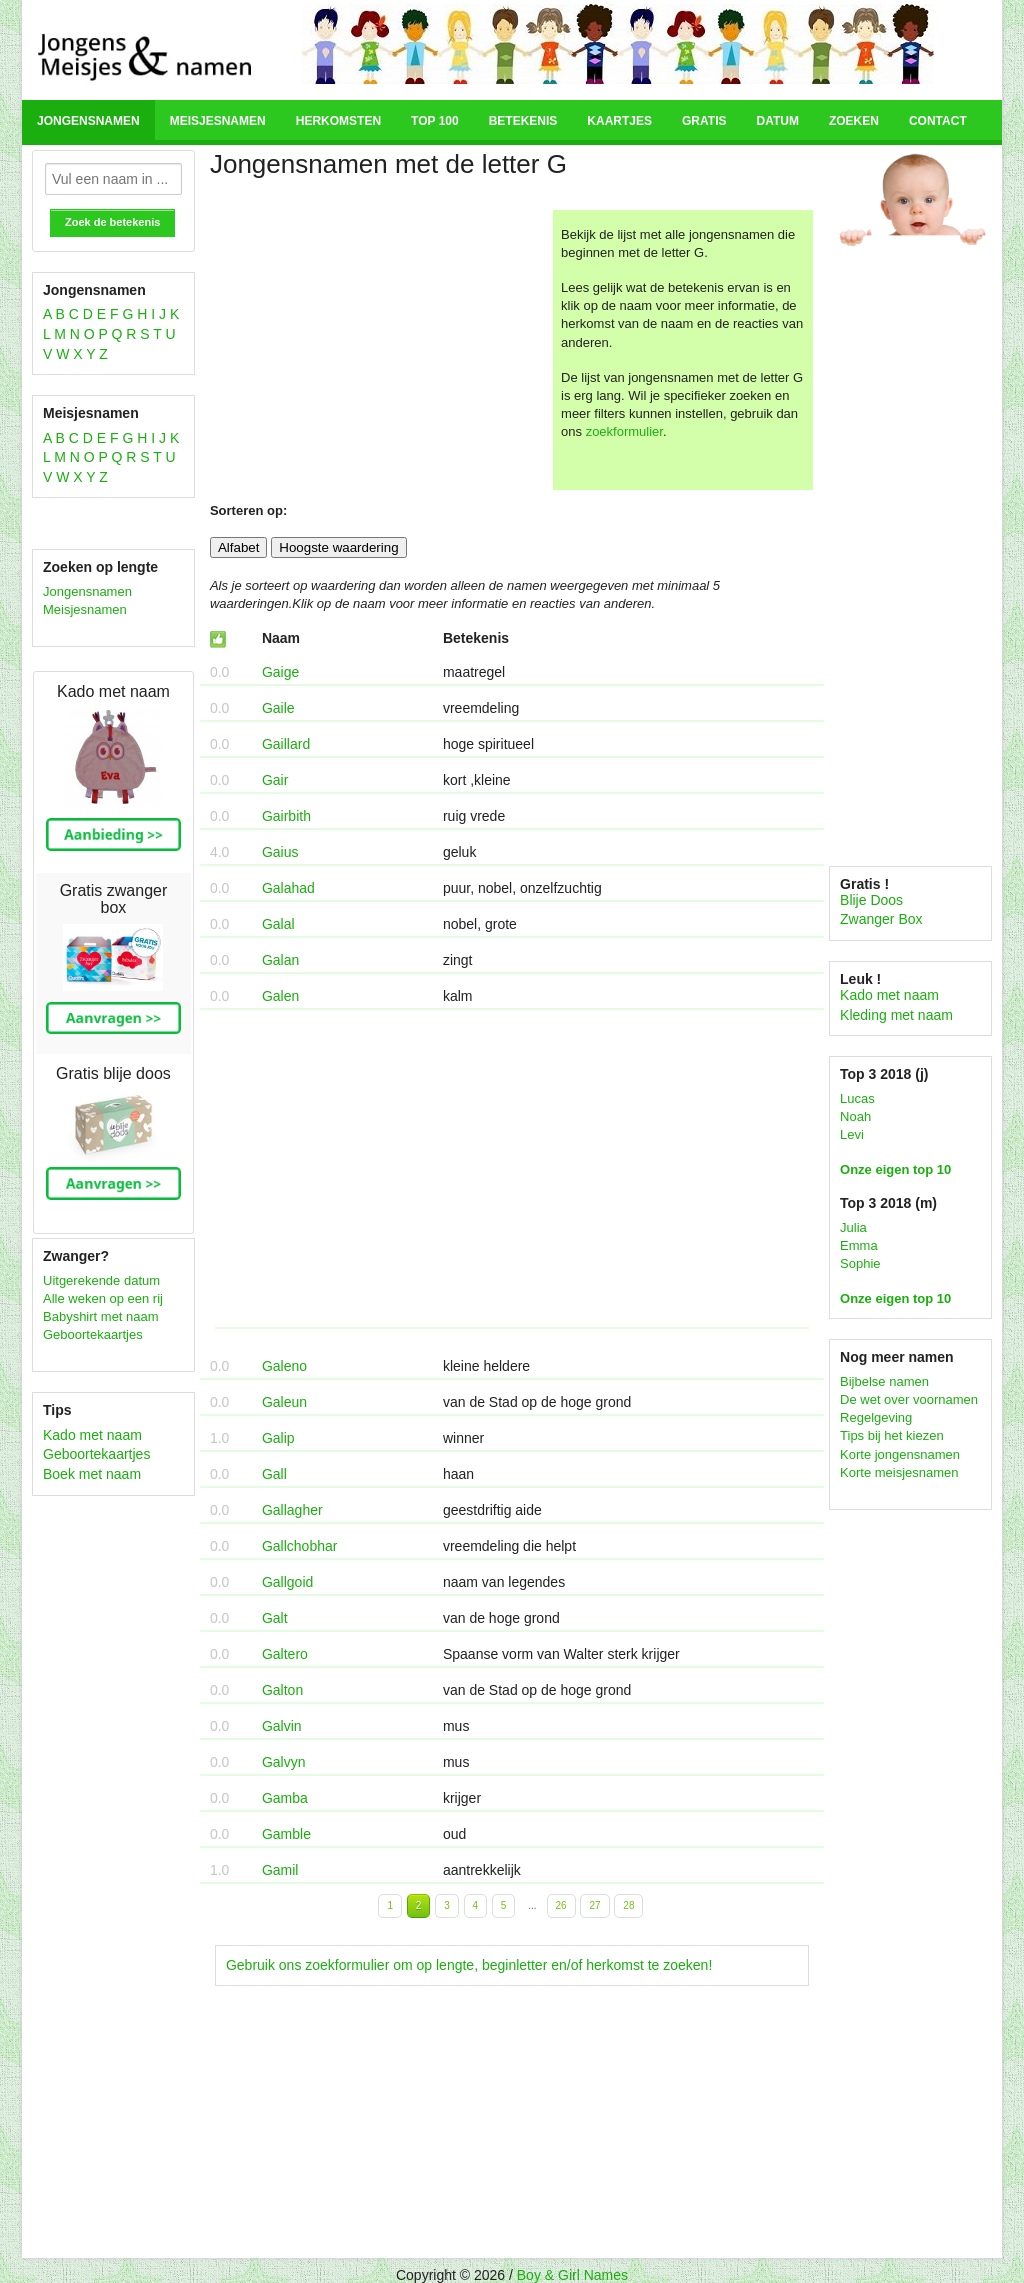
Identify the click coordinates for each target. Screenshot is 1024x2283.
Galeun (284, 1402)
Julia (853, 1227)
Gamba (285, 1798)
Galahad (288, 888)
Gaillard (286, 744)
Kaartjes (619, 121)
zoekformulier (624, 431)
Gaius (280, 852)
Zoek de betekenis (112, 222)
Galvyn (284, 1762)
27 (594, 1905)
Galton (282, 1690)
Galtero (285, 1654)
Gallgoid (287, 1582)
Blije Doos (871, 900)
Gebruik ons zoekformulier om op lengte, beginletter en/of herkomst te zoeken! (469, 1965)
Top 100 (435, 121)
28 (628, 1905)
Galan (280, 960)
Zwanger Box (881, 919)
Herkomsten (338, 121)
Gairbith (286, 816)
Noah (855, 1116)
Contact (938, 121)
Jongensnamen (88, 121)
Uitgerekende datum (101, 1280)
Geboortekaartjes (93, 1334)
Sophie (860, 1263)
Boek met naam (92, 1474)
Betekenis (523, 121)
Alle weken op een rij (103, 1298)
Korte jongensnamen (900, 1454)
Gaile (278, 708)
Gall (274, 1474)
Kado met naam (92, 1435)
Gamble (286, 1834)
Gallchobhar (300, 1546)
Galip (278, 1438)
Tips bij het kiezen (892, 1435)
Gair (275, 780)
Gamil (280, 1870)
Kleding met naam (896, 1015)
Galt (275, 1618)
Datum (777, 121)
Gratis (704, 121)
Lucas (857, 1098)
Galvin (282, 1726)
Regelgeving (876, 1417)
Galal (278, 924)
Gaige (280, 672)
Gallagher (292, 1510)
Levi (852, 1134)
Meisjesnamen (218, 121)
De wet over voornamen (909, 1399)
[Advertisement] (379, 350)
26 (561, 1905)
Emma (859, 1245)
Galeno (284, 1366)
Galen (280, 996)
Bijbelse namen (884, 1381)
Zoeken (854, 121)
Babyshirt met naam (101, 1316)
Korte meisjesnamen (899, 1472)
